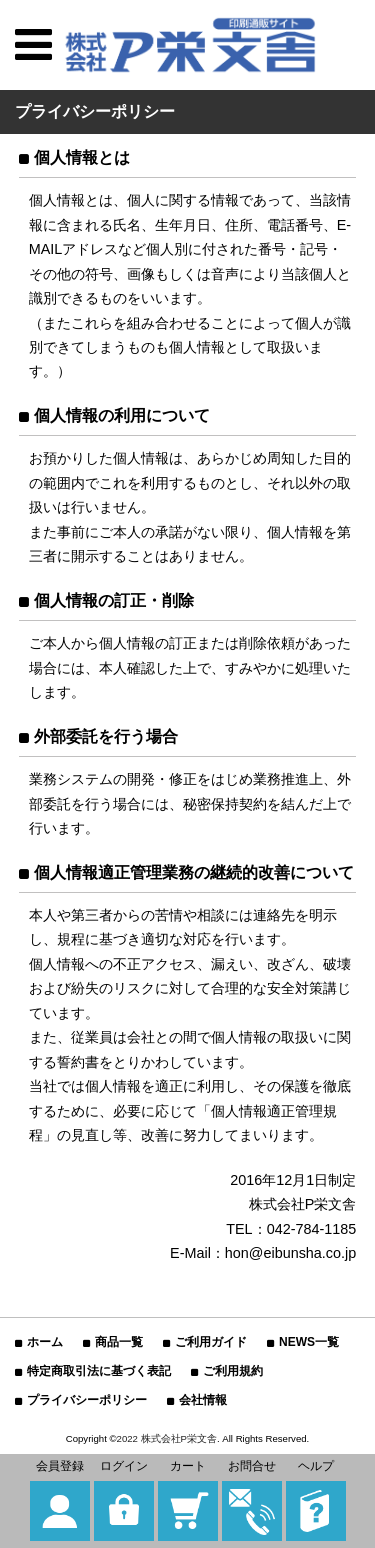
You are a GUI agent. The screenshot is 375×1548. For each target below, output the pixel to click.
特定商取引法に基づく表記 (99, 1371)
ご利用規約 (233, 1371)
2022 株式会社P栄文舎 (167, 1438)
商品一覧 (119, 1342)
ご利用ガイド (211, 1342)
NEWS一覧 (309, 1342)
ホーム (45, 1342)
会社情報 (203, 1400)
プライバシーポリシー (87, 1400)
